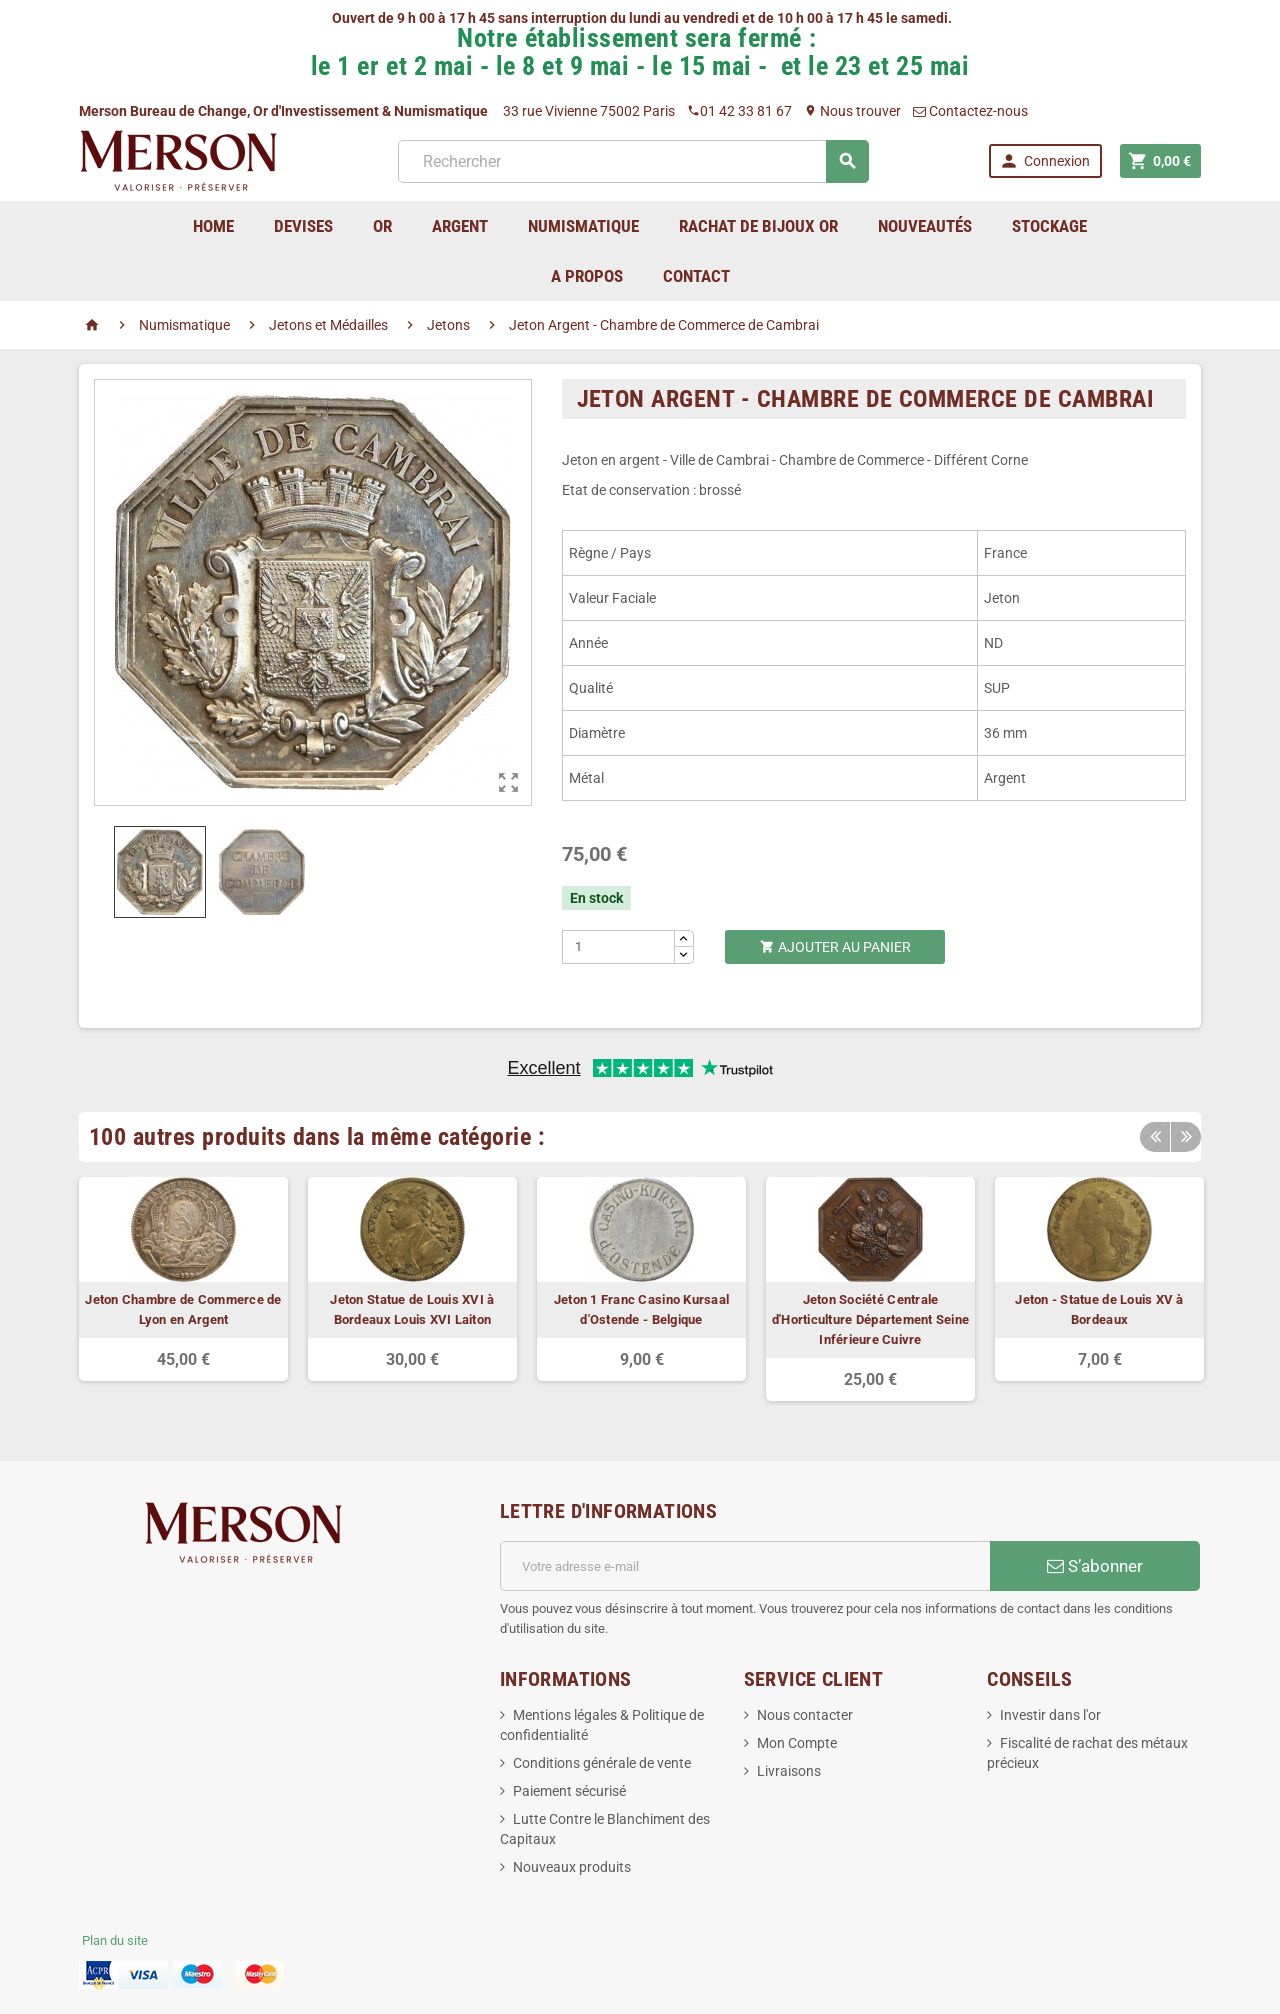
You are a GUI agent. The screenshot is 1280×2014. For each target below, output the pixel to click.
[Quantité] (619, 947)
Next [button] (1186, 1137)
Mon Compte (797, 1743)
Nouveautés (925, 226)
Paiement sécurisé (569, 1791)
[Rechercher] (633, 161)
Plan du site (115, 1940)
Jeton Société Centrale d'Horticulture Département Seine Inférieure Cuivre (870, 1319)
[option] (183, 1279)
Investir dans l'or (1050, 1715)
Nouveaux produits (572, 1867)
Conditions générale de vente (602, 1763)
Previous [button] (1155, 1137)
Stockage (1049, 226)
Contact (696, 276)
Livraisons (789, 1771)
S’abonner (1095, 1566)
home (213, 226)
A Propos (587, 276)
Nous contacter (805, 1715)
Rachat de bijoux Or (758, 226)
